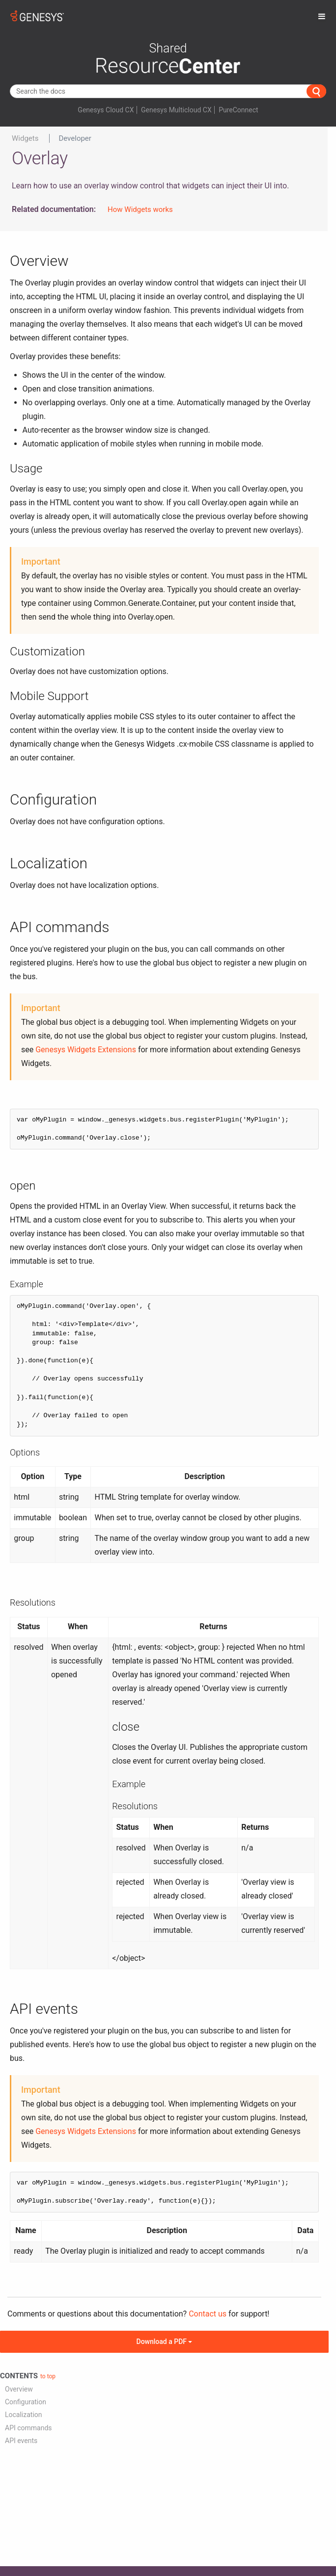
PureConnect (238, 110)
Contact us (207, 2313)
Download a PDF (165, 2341)
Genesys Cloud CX (106, 110)
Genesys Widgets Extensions (85, 1049)
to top (48, 2376)
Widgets (25, 138)
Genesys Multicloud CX (176, 110)
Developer (74, 138)
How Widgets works (140, 209)
